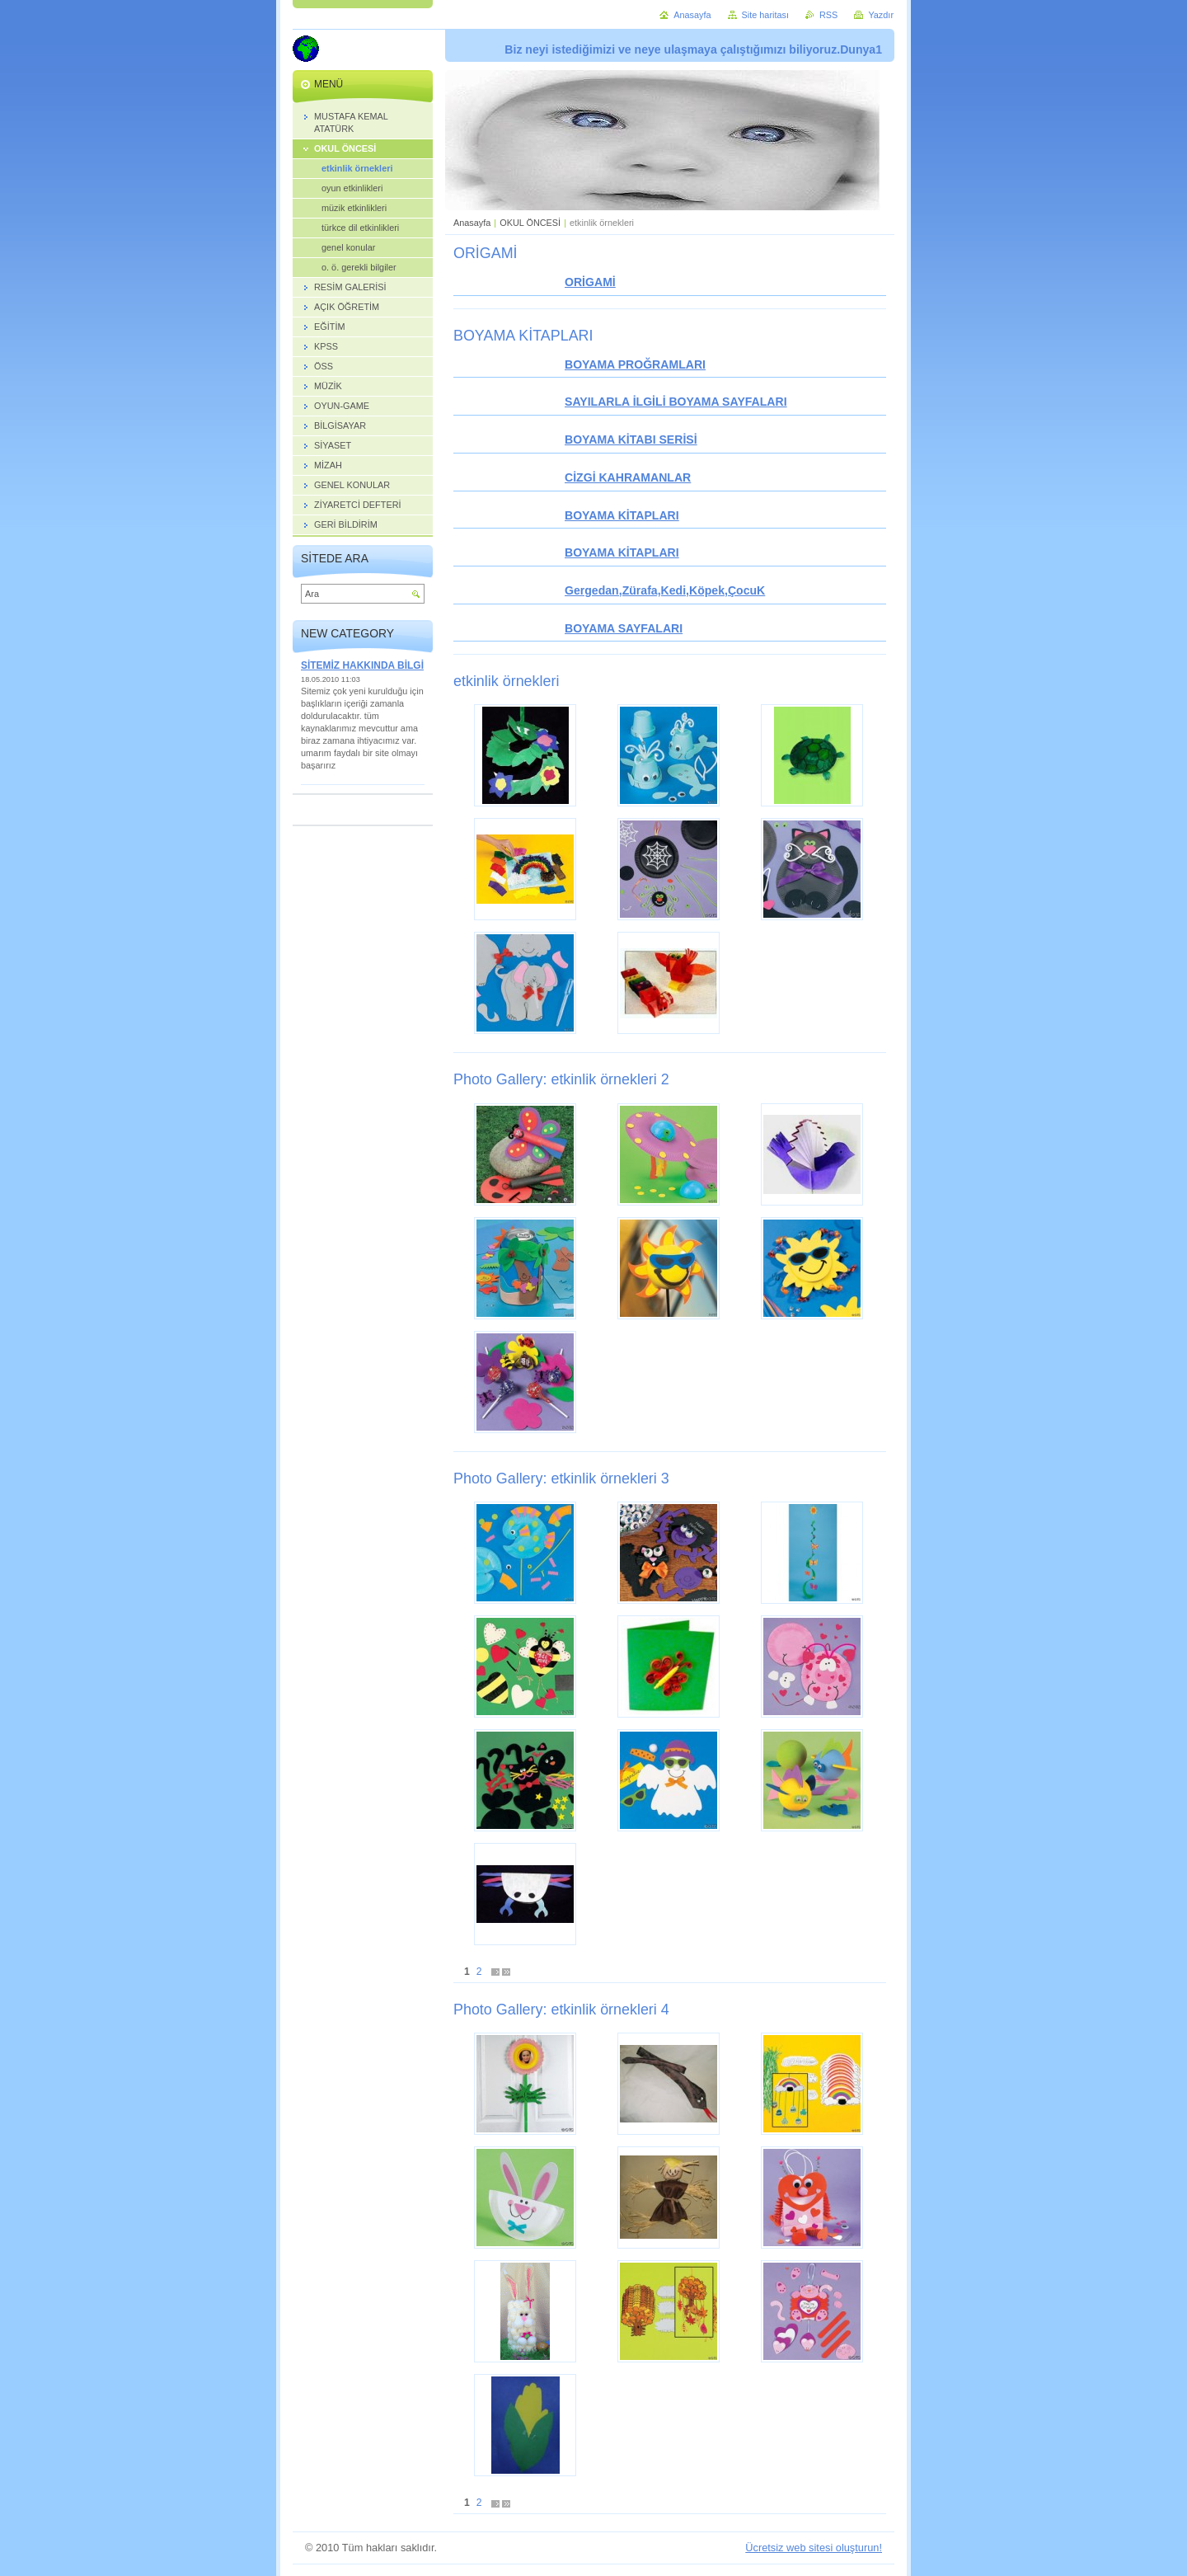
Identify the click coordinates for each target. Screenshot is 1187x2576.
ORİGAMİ (590, 282)
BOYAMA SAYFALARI (624, 628)
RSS (828, 15)
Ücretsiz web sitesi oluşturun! (813, 2547)
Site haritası (765, 15)
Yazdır (881, 15)
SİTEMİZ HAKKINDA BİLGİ (362, 665)
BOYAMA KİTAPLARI (622, 515)
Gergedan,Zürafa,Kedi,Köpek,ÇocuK (665, 590)
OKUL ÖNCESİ (530, 223)
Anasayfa (471, 223)
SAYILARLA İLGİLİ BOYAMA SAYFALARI (676, 401)
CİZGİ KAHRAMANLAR (628, 477)
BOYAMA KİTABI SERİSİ (631, 439)
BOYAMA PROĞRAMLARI (635, 364)
